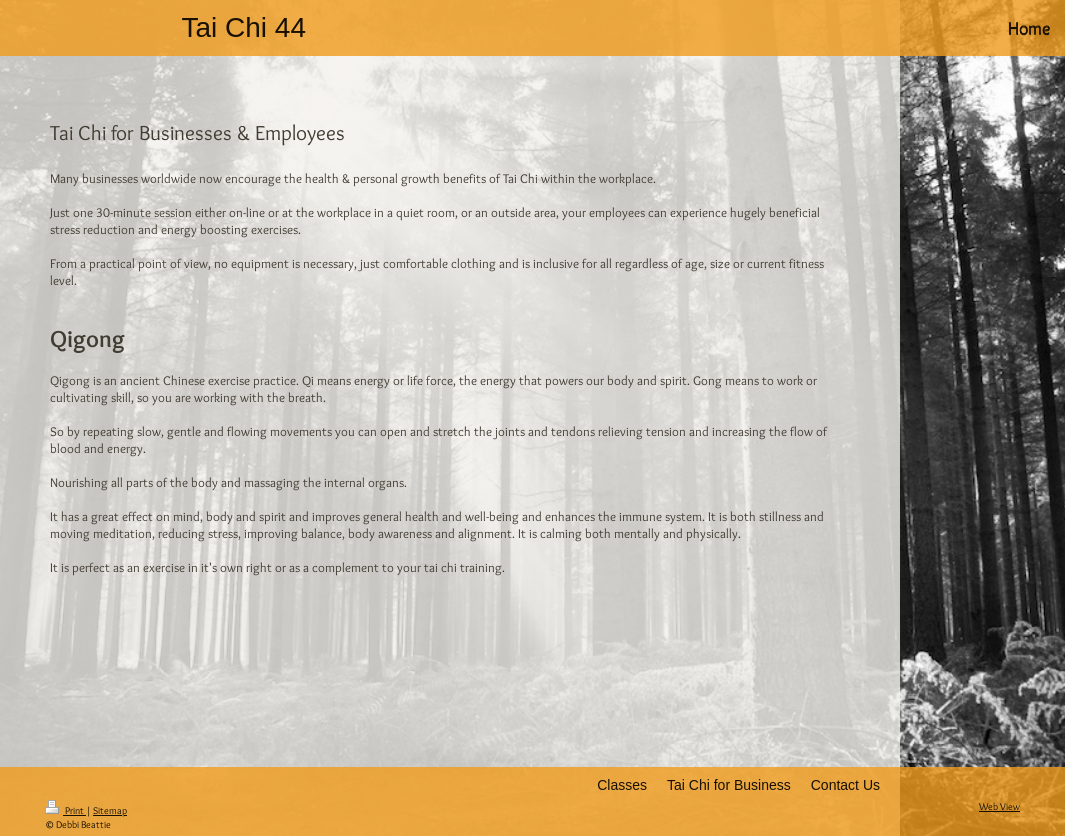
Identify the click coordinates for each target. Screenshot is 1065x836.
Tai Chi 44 (243, 27)
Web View (999, 806)
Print (65, 810)
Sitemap (110, 810)
